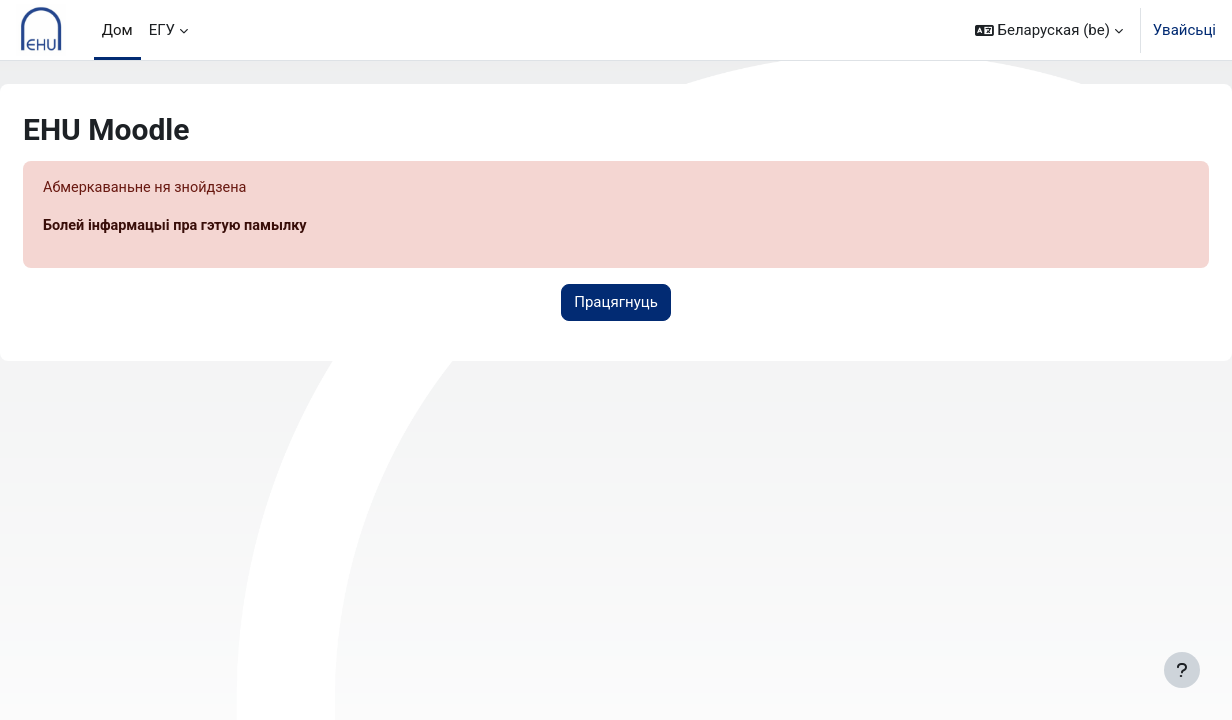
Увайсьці (1184, 30)
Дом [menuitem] (117, 30)
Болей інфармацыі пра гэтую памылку (228, 227)
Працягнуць (616, 304)
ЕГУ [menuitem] (162, 30)
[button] (1049, 30)
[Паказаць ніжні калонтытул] (1182, 670)
